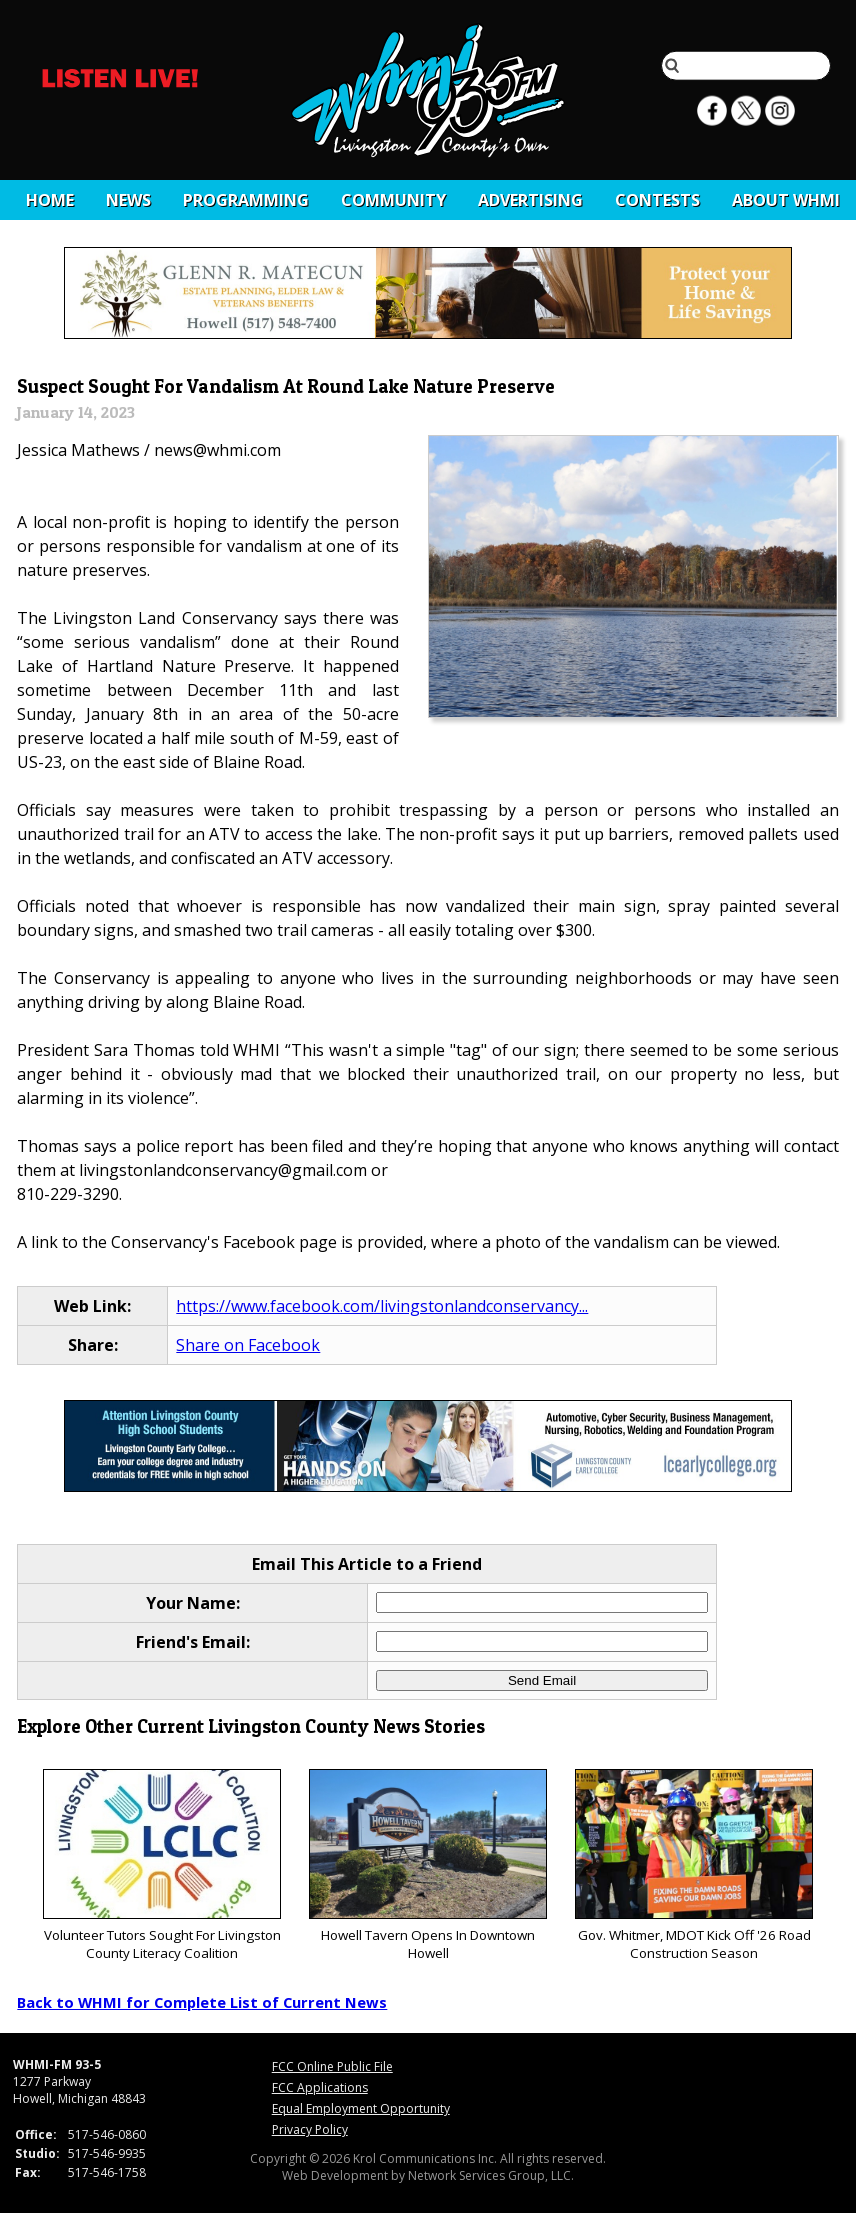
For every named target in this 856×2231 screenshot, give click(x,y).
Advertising (530, 200)
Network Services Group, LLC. (491, 2175)
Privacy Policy (310, 2129)
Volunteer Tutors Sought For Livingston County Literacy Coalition (161, 1865)
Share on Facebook (248, 1345)
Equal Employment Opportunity (361, 2108)
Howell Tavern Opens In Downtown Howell (427, 1865)
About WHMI (786, 200)
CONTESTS (657, 200)
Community (393, 200)
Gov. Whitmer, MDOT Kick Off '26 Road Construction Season (693, 1865)
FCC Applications (320, 2087)
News (128, 200)
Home (50, 200)
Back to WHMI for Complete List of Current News (202, 2002)
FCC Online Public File (332, 2066)
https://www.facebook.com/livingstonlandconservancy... (382, 1306)
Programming (246, 200)
